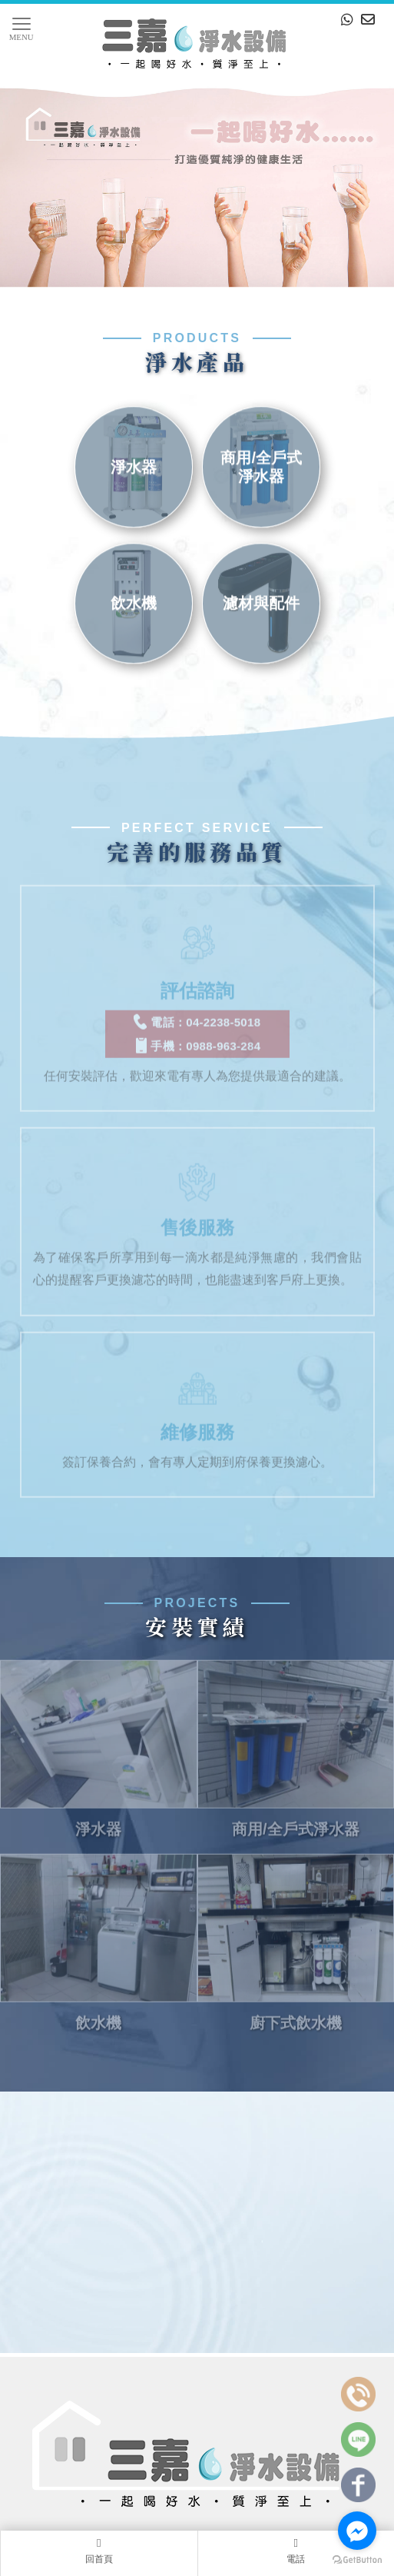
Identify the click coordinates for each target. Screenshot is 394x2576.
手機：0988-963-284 (197, 1032)
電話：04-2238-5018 (197, 1009)
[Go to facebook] (357, 2530)
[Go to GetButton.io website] (357, 2560)
